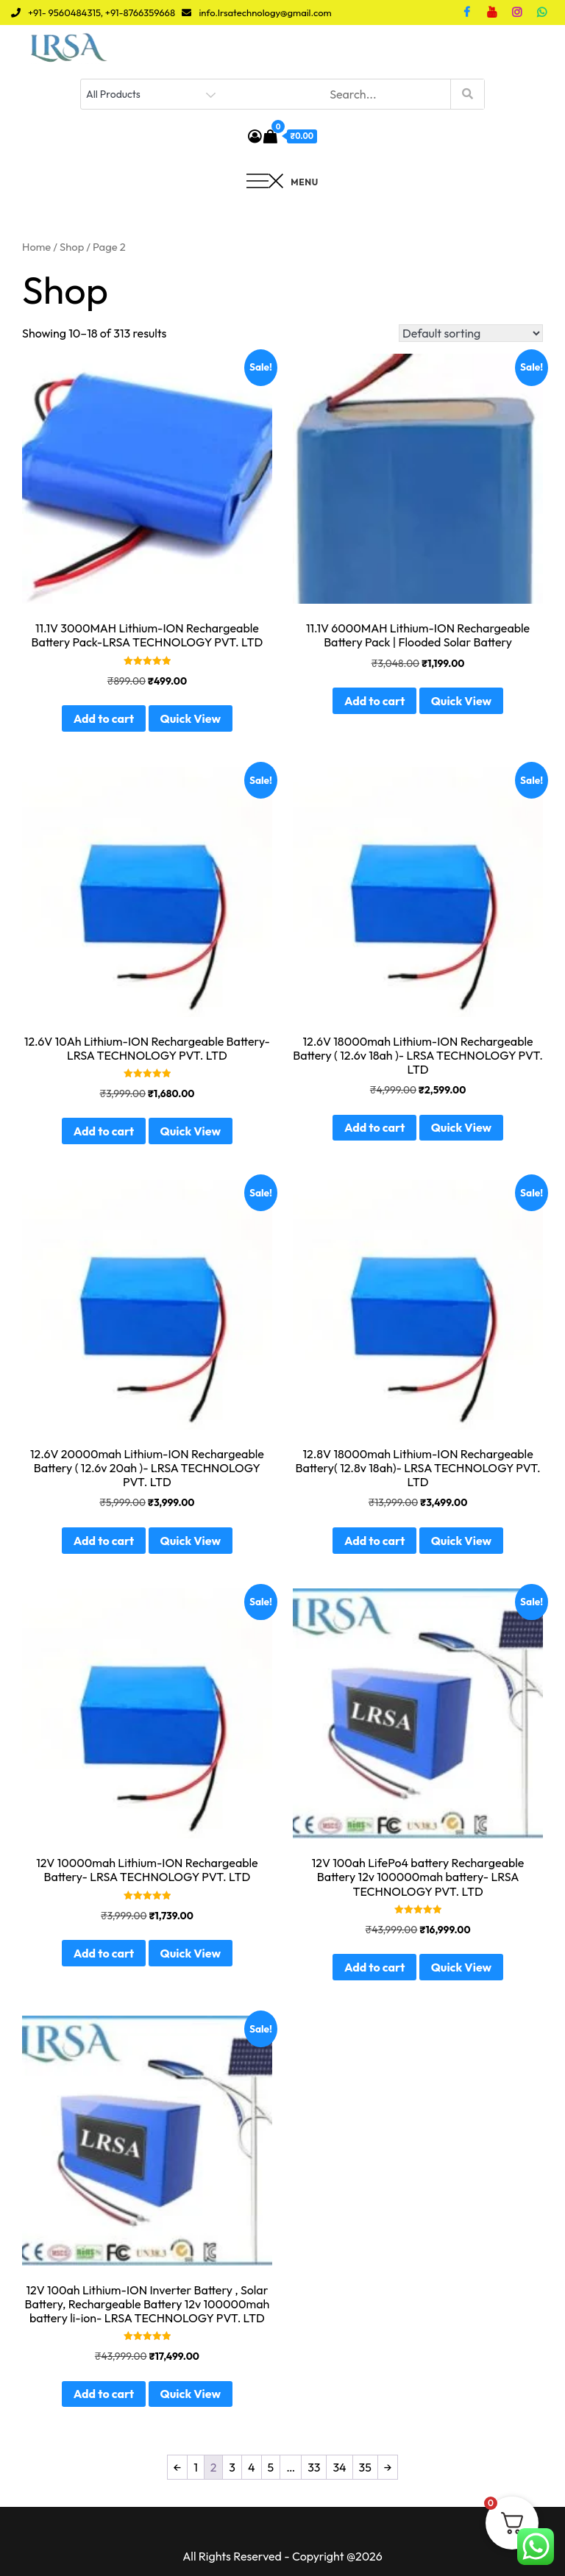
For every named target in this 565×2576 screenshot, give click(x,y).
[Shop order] (471, 333)
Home (36, 247)
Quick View (190, 718)
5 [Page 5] (271, 2467)
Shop (72, 247)
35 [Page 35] (365, 2467)
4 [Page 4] (251, 2467)
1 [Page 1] (195, 2467)
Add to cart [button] (104, 718)
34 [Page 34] (339, 2467)
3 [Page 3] (232, 2467)
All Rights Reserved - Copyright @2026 (282, 2556)
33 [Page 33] (314, 2467)
